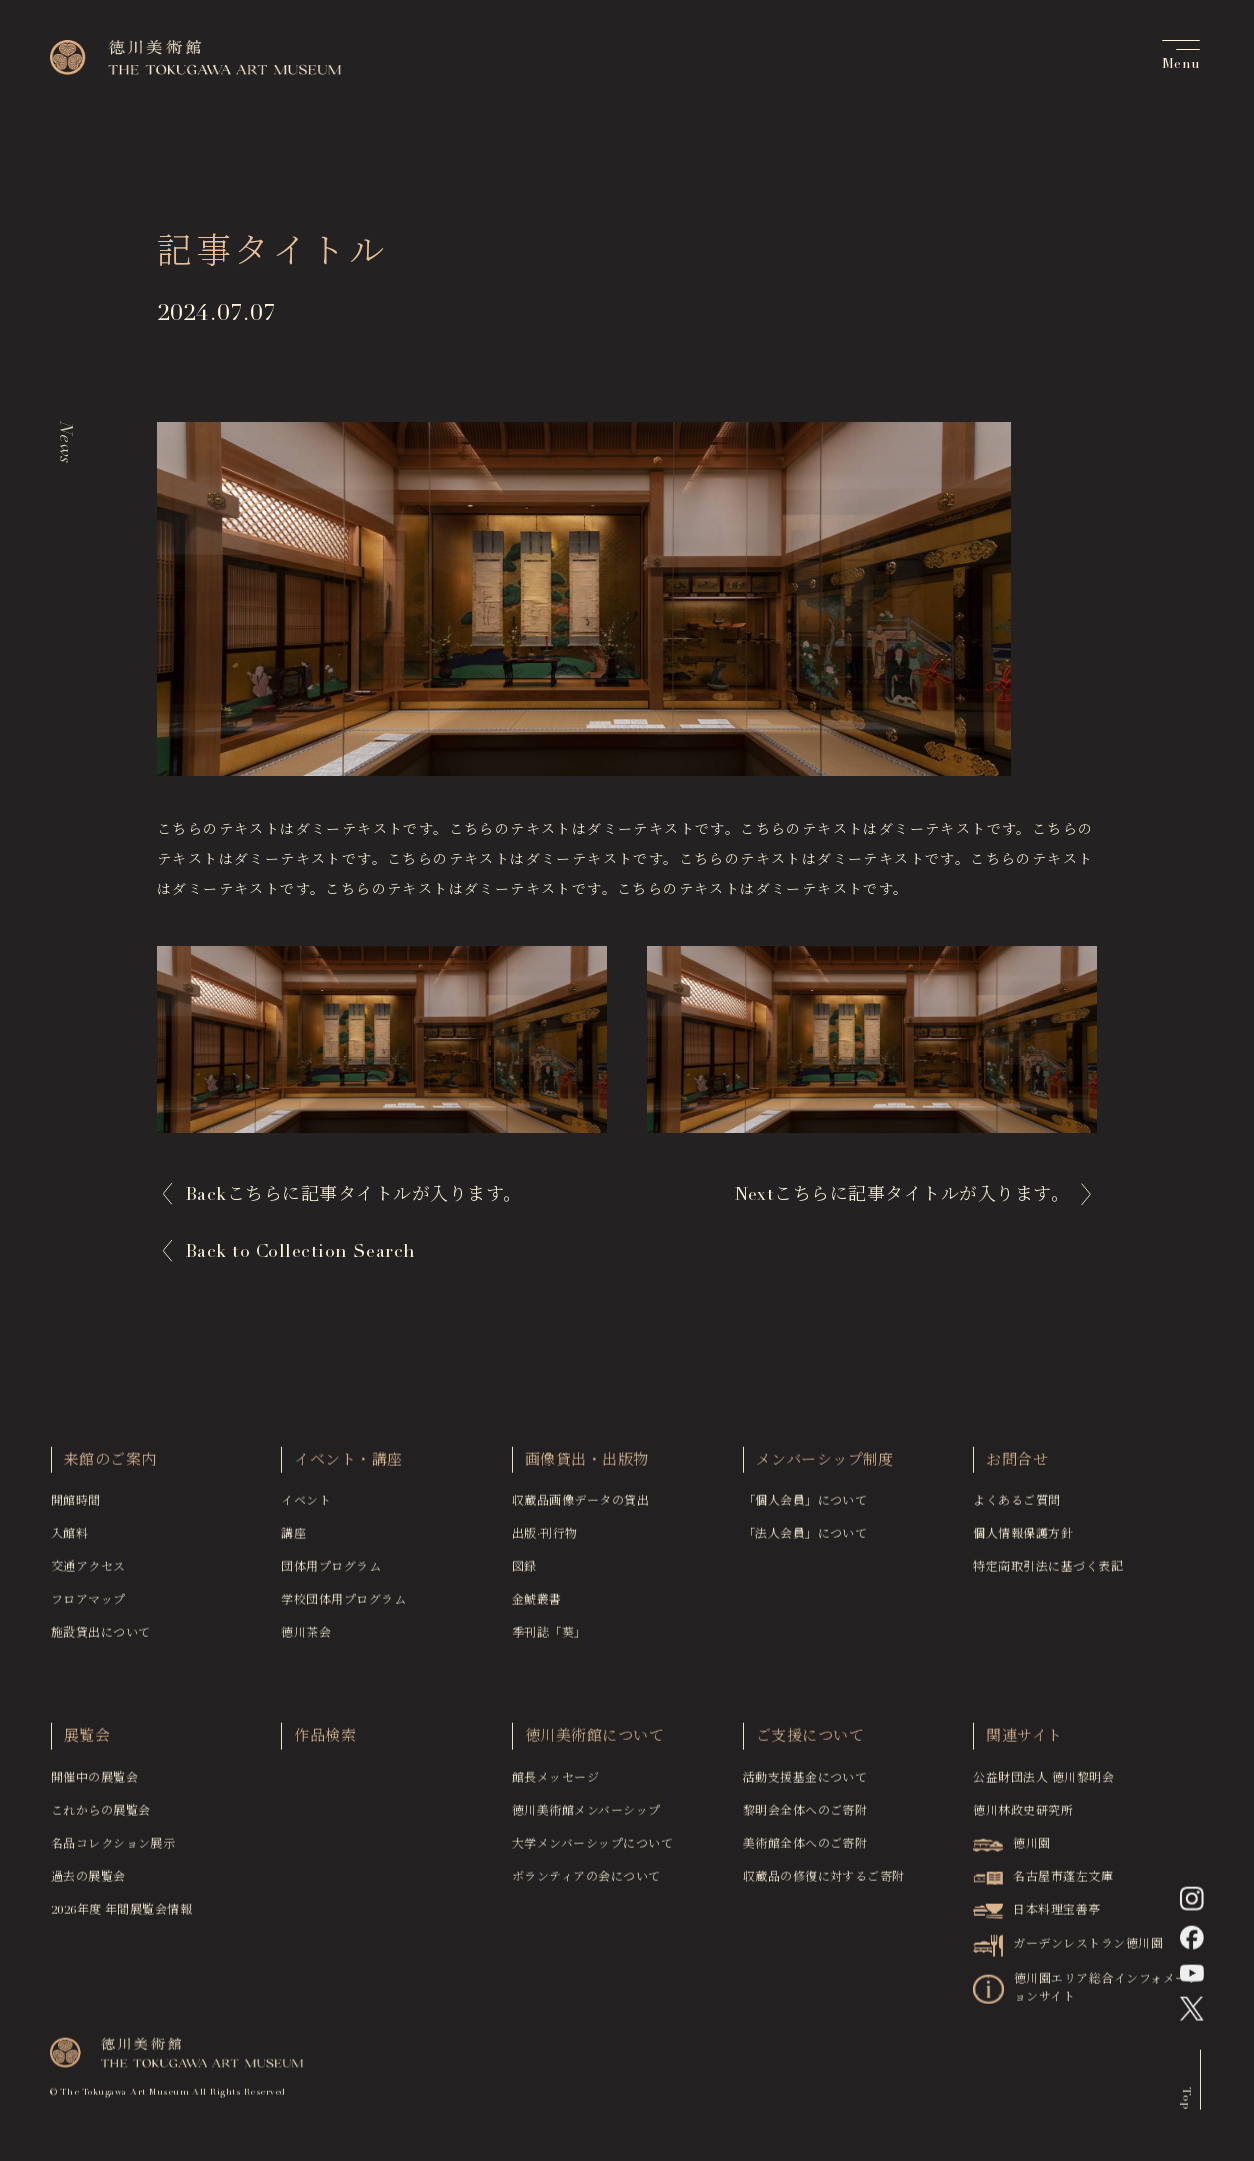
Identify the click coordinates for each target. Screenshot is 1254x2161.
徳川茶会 (306, 1640)
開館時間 (76, 1508)
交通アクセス (88, 1574)
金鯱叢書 (537, 1607)
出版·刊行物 (545, 1541)
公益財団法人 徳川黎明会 (1043, 1784)
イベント (306, 1508)
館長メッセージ (555, 1784)
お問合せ (1017, 1466)
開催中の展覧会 (94, 1784)
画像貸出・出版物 (587, 1466)
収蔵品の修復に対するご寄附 (824, 1883)
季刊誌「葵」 (549, 1640)
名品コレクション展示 (113, 1850)
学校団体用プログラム (343, 1607)
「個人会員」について (805, 1508)
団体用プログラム (331, 1574)
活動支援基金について (805, 1784)
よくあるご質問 (1016, 1508)
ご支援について (810, 1743)
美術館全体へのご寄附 (805, 1850)
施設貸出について (101, 1640)
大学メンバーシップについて (592, 1850)
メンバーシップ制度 (825, 1466)
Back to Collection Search (300, 1253)
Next (901, 1196)
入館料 (69, 1541)
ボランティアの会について (586, 1883)
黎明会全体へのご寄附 (805, 1817)
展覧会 (87, 1743)
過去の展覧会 (88, 1883)
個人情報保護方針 (1023, 1541)
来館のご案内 (110, 1466)
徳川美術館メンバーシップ (586, 1817)
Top (1186, 2102)
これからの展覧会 (101, 1817)
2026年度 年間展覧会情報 (122, 1916)
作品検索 (325, 1743)
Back (353, 1196)
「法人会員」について (805, 1541)
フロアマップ (88, 1607)
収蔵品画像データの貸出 (580, 1508)
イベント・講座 (348, 1466)
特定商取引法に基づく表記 (1048, 1574)
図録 (524, 1574)
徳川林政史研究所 (1023, 1817)
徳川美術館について (594, 1743)
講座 (293, 1541)
